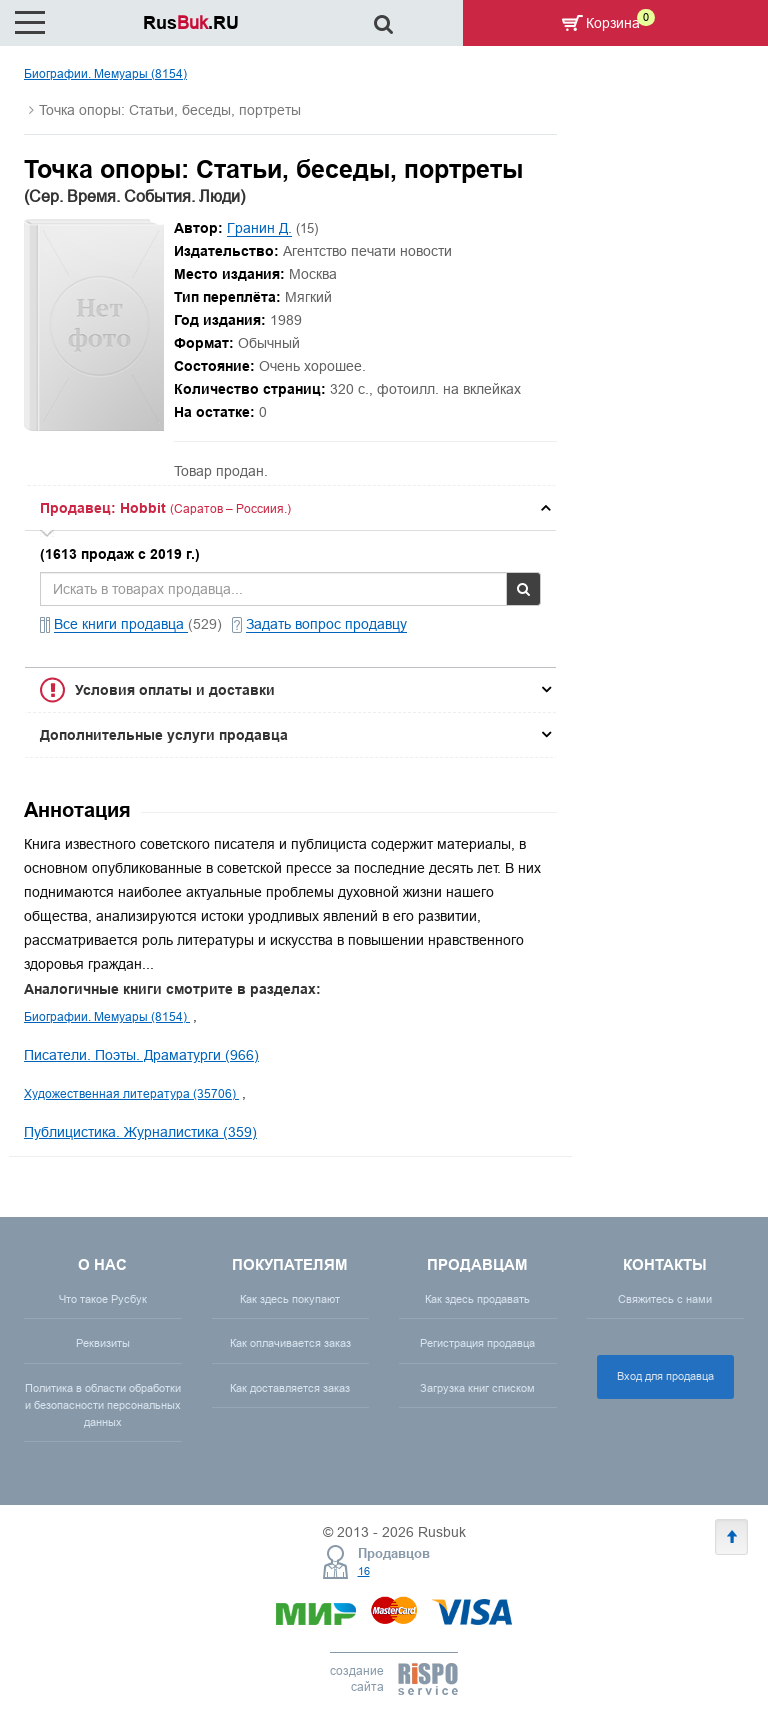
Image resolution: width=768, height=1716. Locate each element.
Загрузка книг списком (477, 1388)
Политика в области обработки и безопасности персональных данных (103, 1405)
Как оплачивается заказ (290, 1343)
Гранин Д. (259, 228)
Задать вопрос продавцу (326, 624)
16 (364, 1571)
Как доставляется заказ (290, 1388)
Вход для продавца (665, 1376)
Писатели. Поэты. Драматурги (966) (141, 1055)
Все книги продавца (121, 624)
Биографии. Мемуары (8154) (105, 73)
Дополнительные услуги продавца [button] (164, 735)
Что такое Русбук (103, 1299)
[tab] (290, 508)
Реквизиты (103, 1343)
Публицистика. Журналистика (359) (140, 1132)
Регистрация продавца (477, 1343)
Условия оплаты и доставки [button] (175, 690)
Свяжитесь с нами (665, 1299)
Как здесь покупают (290, 1299)
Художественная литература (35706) (131, 1093)
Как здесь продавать (477, 1299)
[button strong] (290, 508)
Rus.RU (191, 22)
